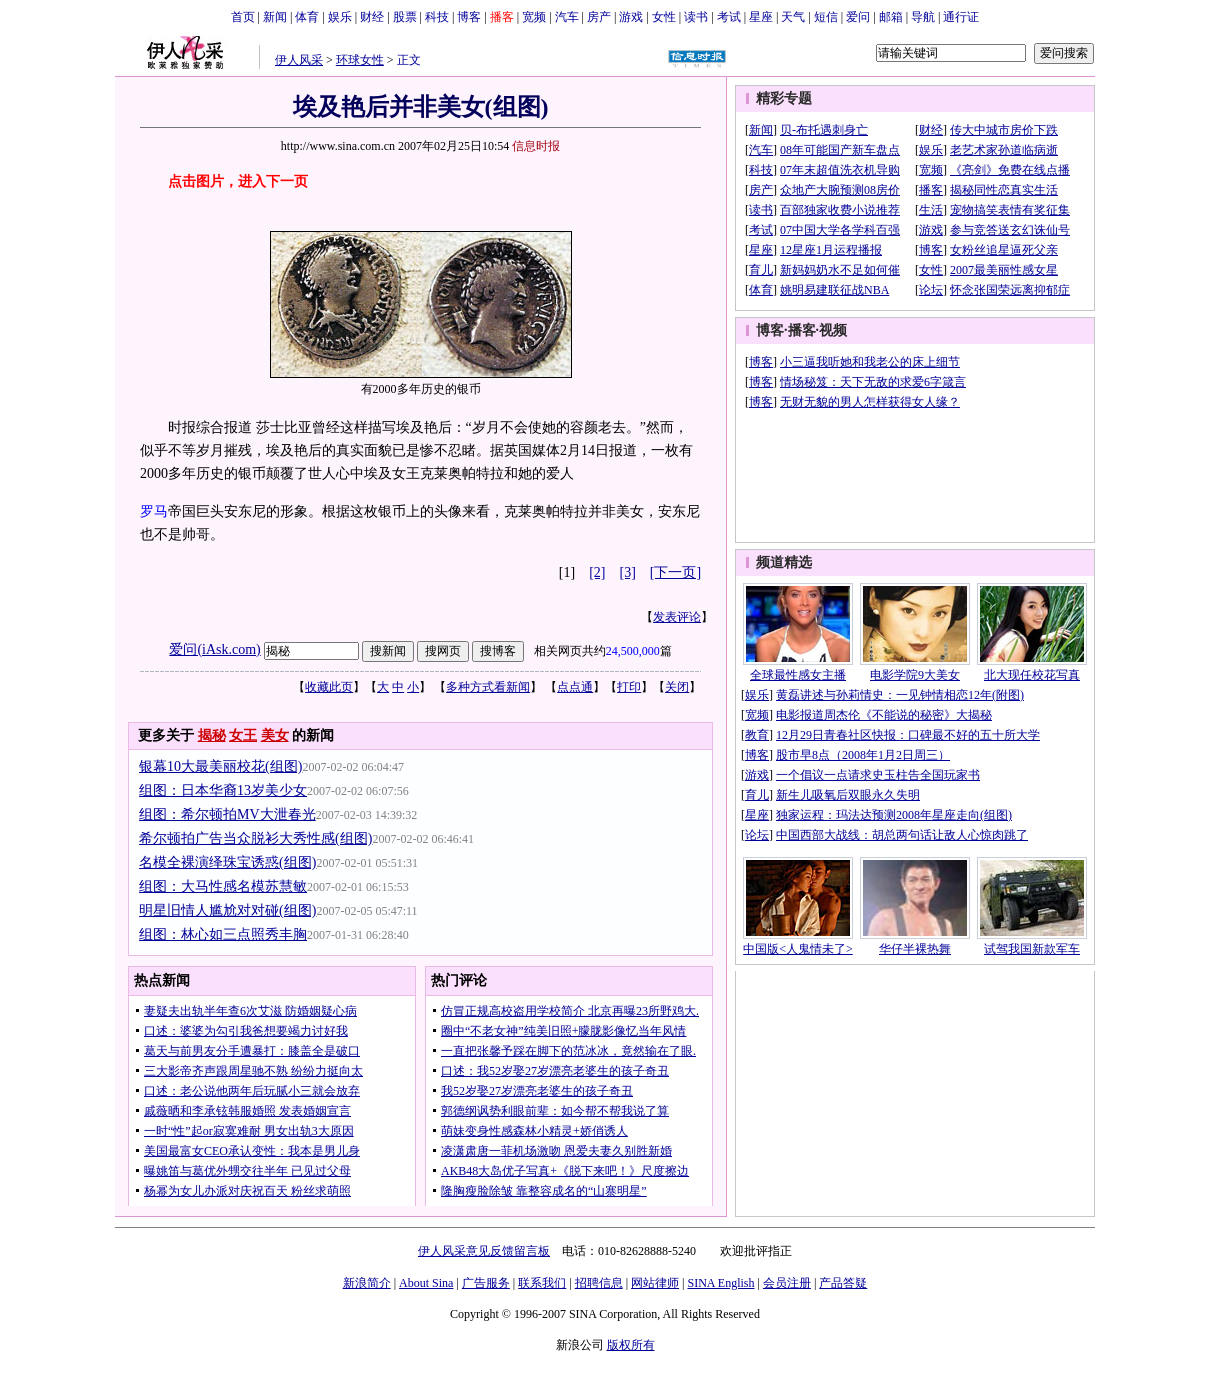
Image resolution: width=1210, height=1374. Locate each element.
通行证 (961, 17)
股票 (405, 17)
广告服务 (486, 1283)
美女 (275, 735)
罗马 (154, 511)
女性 (664, 17)
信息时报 (536, 146)
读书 (696, 17)
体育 (307, 17)
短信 (826, 17)
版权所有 (631, 1345)
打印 (629, 687)
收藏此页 (329, 687)
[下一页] (675, 572)
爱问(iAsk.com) (214, 649)
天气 (793, 17)
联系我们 (542, 1283)
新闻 (275, 17)
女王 (243, 735)
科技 (437, 17)
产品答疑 (843, 1283)
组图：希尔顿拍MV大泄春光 (227, 814)
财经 (372, 17)
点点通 (575, 687)
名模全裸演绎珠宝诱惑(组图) (227, 862)
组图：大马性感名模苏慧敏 (223, 886)
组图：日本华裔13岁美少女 (223, 790)
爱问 (858, 17)
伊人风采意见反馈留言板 (484, 1251)
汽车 (567, 17)
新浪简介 (367, 1283)
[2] (597, 572)
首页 (243, 17)
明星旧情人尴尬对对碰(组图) (227, 910)
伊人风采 (299, 60)
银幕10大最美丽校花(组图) (220, 766)
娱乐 (340, 17)
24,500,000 (633, 651)
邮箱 (891, 17)
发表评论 (677, 617)
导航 (923, 17)
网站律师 (655, 1283)
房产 (599, 17)
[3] (628, 572)
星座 (761, 17)
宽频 (534, 17)
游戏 (631, 17)
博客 (469, 17)
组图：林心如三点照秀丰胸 (223, 934)
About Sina (426, 1283)
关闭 (677, 687)
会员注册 (787, 1283)
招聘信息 (599, 1283)
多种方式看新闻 (488, 687)
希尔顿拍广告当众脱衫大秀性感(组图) (255, 838)
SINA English (720, 1283)
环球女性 (360, 60)
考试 (729, 17)
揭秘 (212, 735)
